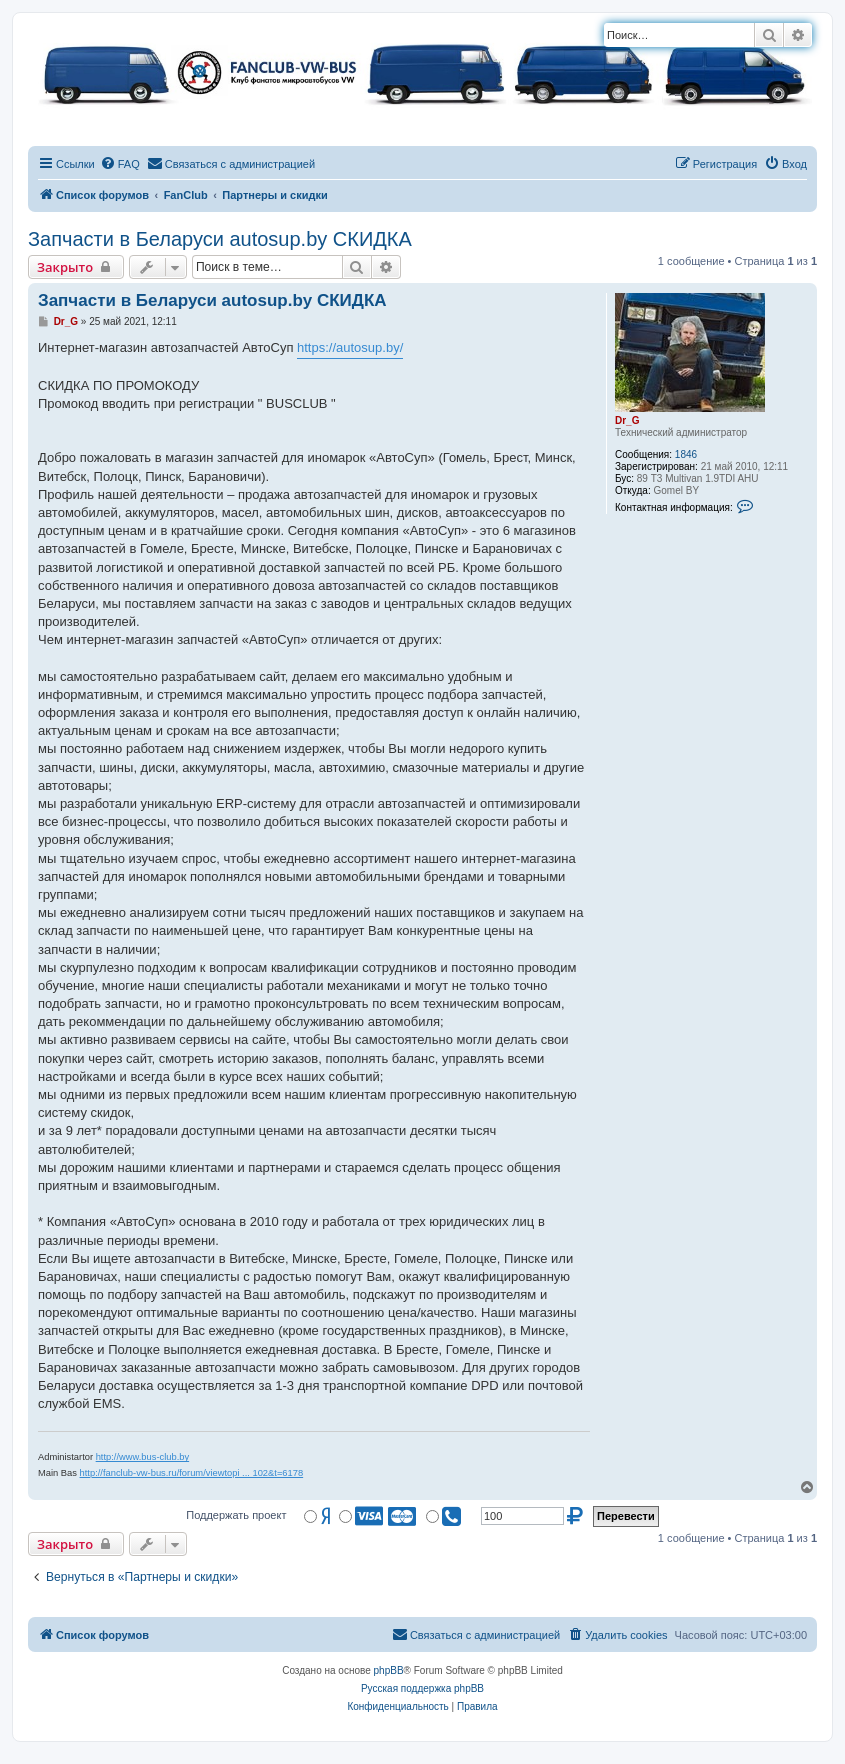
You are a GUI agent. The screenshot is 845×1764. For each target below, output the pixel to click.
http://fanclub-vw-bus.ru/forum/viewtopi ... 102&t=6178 (192, 1473)
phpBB (389, 1670)
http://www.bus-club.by (142, 1457)
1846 (686, 454)
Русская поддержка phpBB (422, 1688)
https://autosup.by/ (350, 347)
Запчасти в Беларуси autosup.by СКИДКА (220, 239)
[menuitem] (120, 164)
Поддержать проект (236, 1515)
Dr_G (627, 420)
